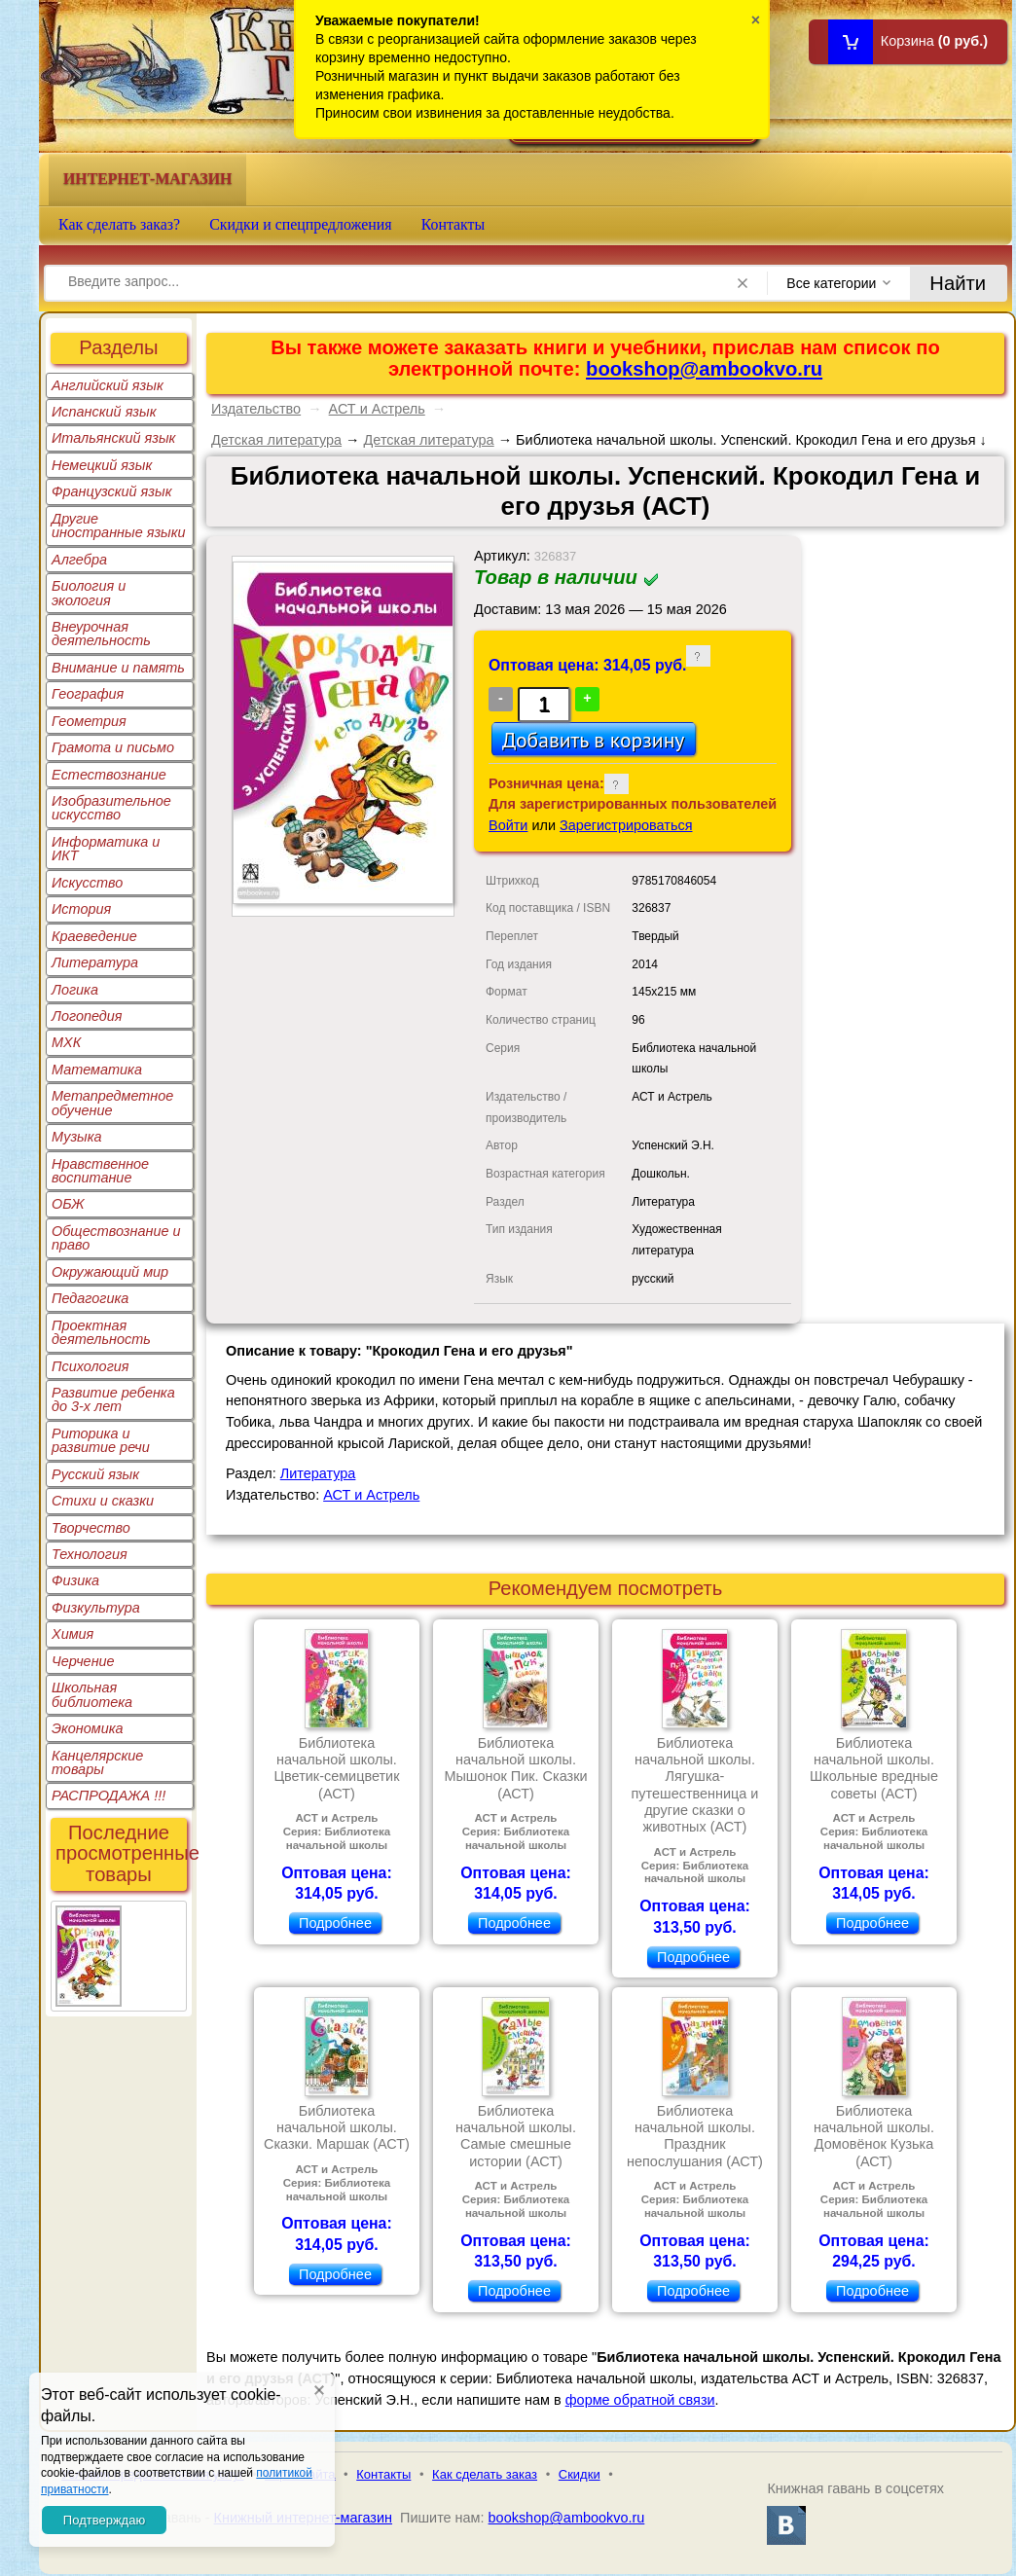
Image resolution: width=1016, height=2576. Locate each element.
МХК (66, 1042)
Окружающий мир (110, 1272)
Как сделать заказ (484, 2474)
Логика (75, 990)
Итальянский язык (113, 438)
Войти (508, 825)
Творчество (91, 1528)
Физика (75, 1580)
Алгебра (79, 559)
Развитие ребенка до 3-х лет (113, 1399)
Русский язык (95, 1474)
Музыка (77, 1136)
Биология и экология (89, 592)
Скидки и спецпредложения (300, 224)
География (88, 694)
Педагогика (90, 1298)
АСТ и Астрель (377, 409)
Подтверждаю (104, 2520)
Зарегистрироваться (626, 825)
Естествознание (109, 774)
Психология (90, 1366)
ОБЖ (68, 1204)
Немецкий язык (102, 465)
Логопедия (87, 1016)
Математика (97, 1069)
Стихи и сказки (103, 1500)
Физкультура (96, 1607)
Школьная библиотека (92, 1694)
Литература (95, 962)
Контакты (453, 224)
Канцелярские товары (97, 1762)
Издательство (256, 409)
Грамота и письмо (113, 747)
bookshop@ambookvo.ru (704, 369)
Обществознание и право (116, 1237)
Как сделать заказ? (119, 224)
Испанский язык (104, 411)
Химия (72, 1634)
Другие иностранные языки (119, 525)
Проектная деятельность (101, 1332)
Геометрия (89, 721)
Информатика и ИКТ (106, 848)
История (81, 909)
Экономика (88, 1728)
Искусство (87, 882)
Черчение (83, 1661)
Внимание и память (118, 667)
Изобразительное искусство (111, 807)
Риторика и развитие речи (101, 1440)
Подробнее (335, 1923)
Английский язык (107, 385)
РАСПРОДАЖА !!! (108, 1795)
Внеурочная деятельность (101, 633)
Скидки (579, 2474)
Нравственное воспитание (100, 1170)
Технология (89, 1554)
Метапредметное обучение (112, 1102)
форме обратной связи (640, 2400)
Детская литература (276, 440)
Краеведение (94, 936)
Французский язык (111, 491)
